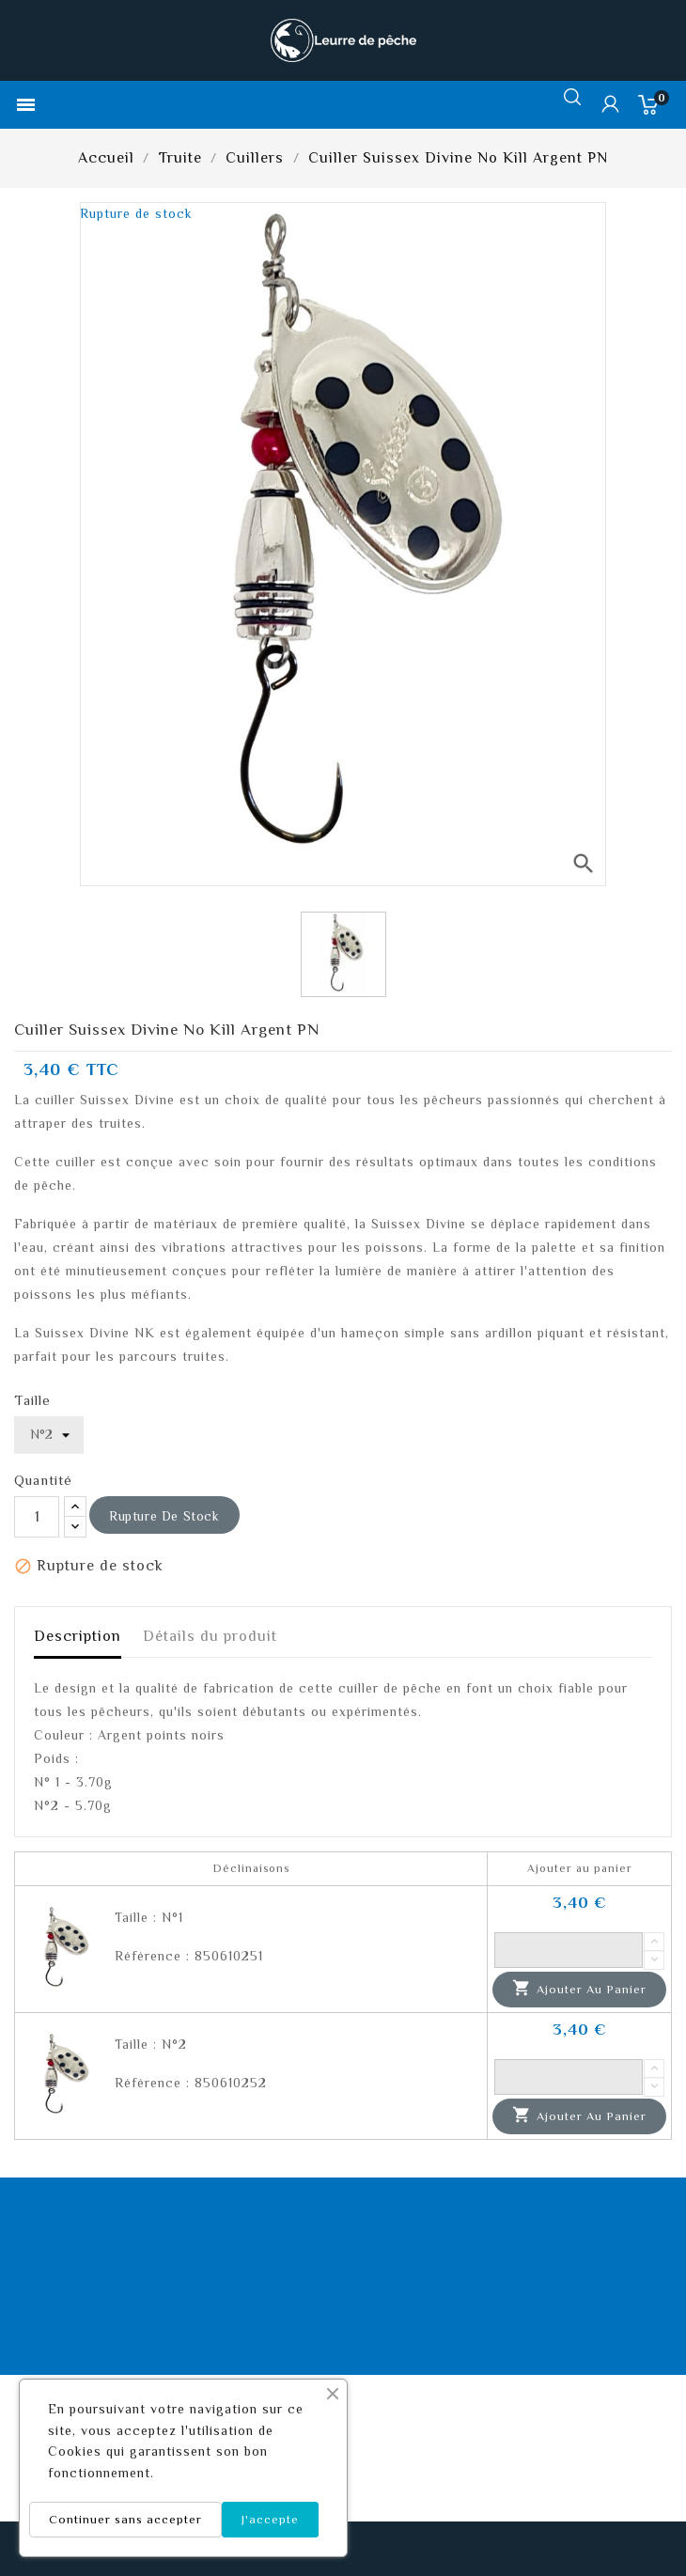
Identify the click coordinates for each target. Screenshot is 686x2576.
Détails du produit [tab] (210, 1636)
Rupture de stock (164, 1515)
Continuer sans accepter (125, 2519)
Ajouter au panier (579, 1988)
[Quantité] (36, 1517)
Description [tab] (77, 1636)
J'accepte (270, 2519)
